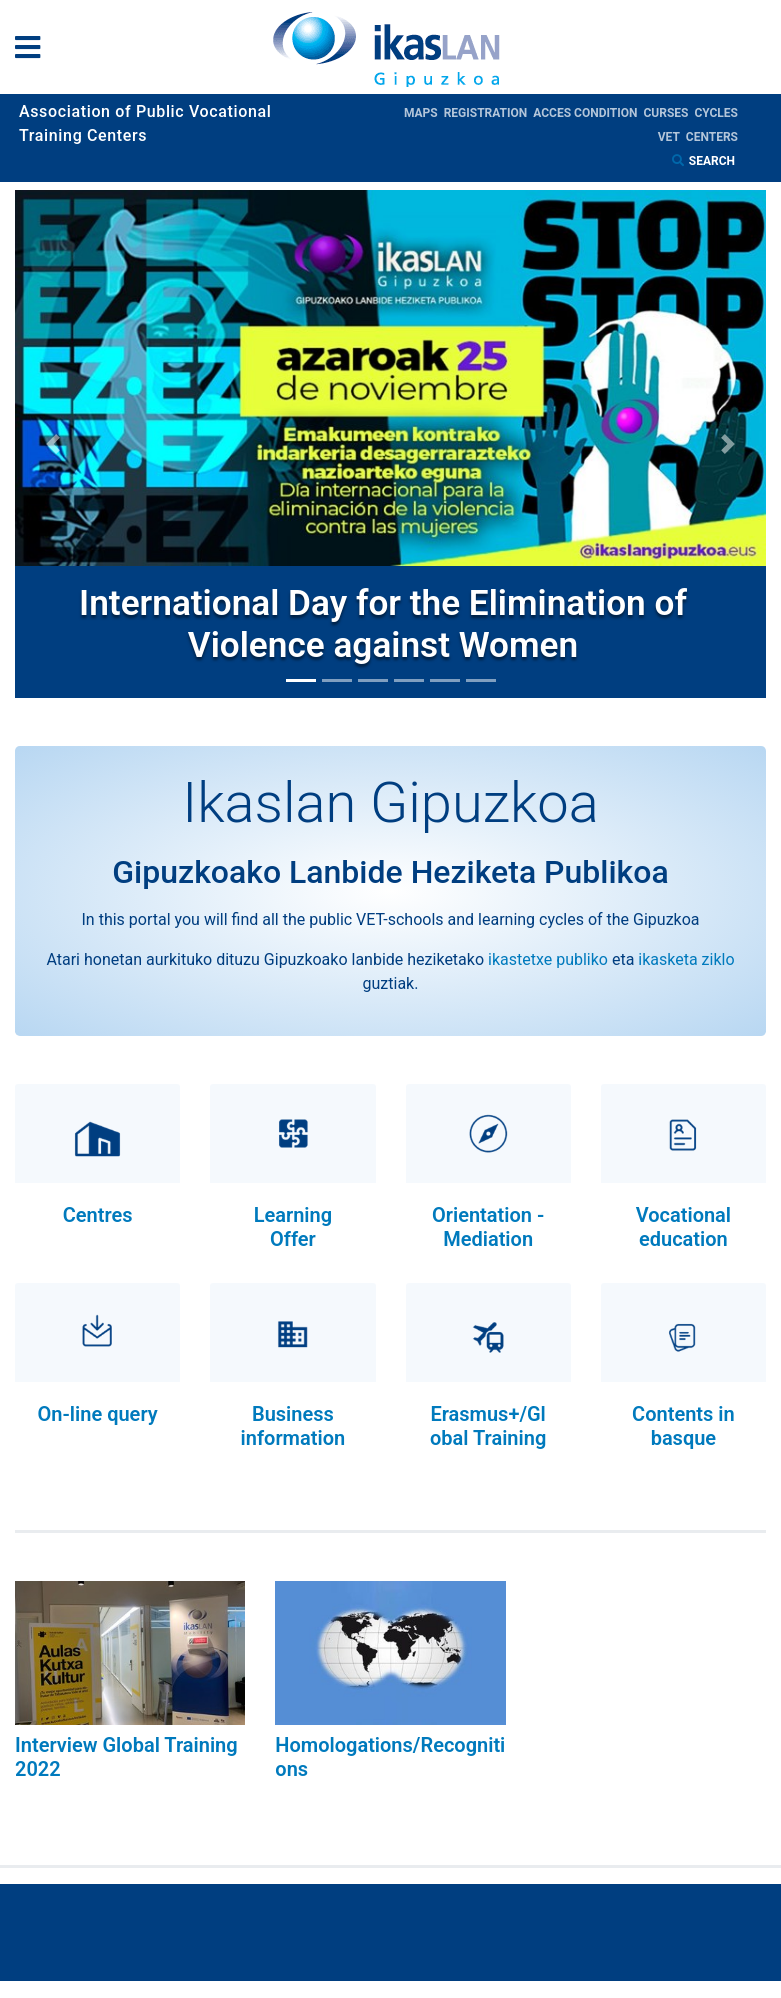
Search (713, 161)
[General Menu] (33, 51)
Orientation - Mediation (488, 1227)
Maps (424, 113)
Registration (489, 113)
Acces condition (588, 113)
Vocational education (683, 1227)
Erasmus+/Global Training (488, 1426)
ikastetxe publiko (548, 959)
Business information (293, 1426)
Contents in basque (683, 1426)
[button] (52, 444)
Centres (98, 1215)
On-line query (98, 1414)
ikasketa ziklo (686, 959)
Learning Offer (293, 1227)
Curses (668, 113)
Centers (712, 137)
